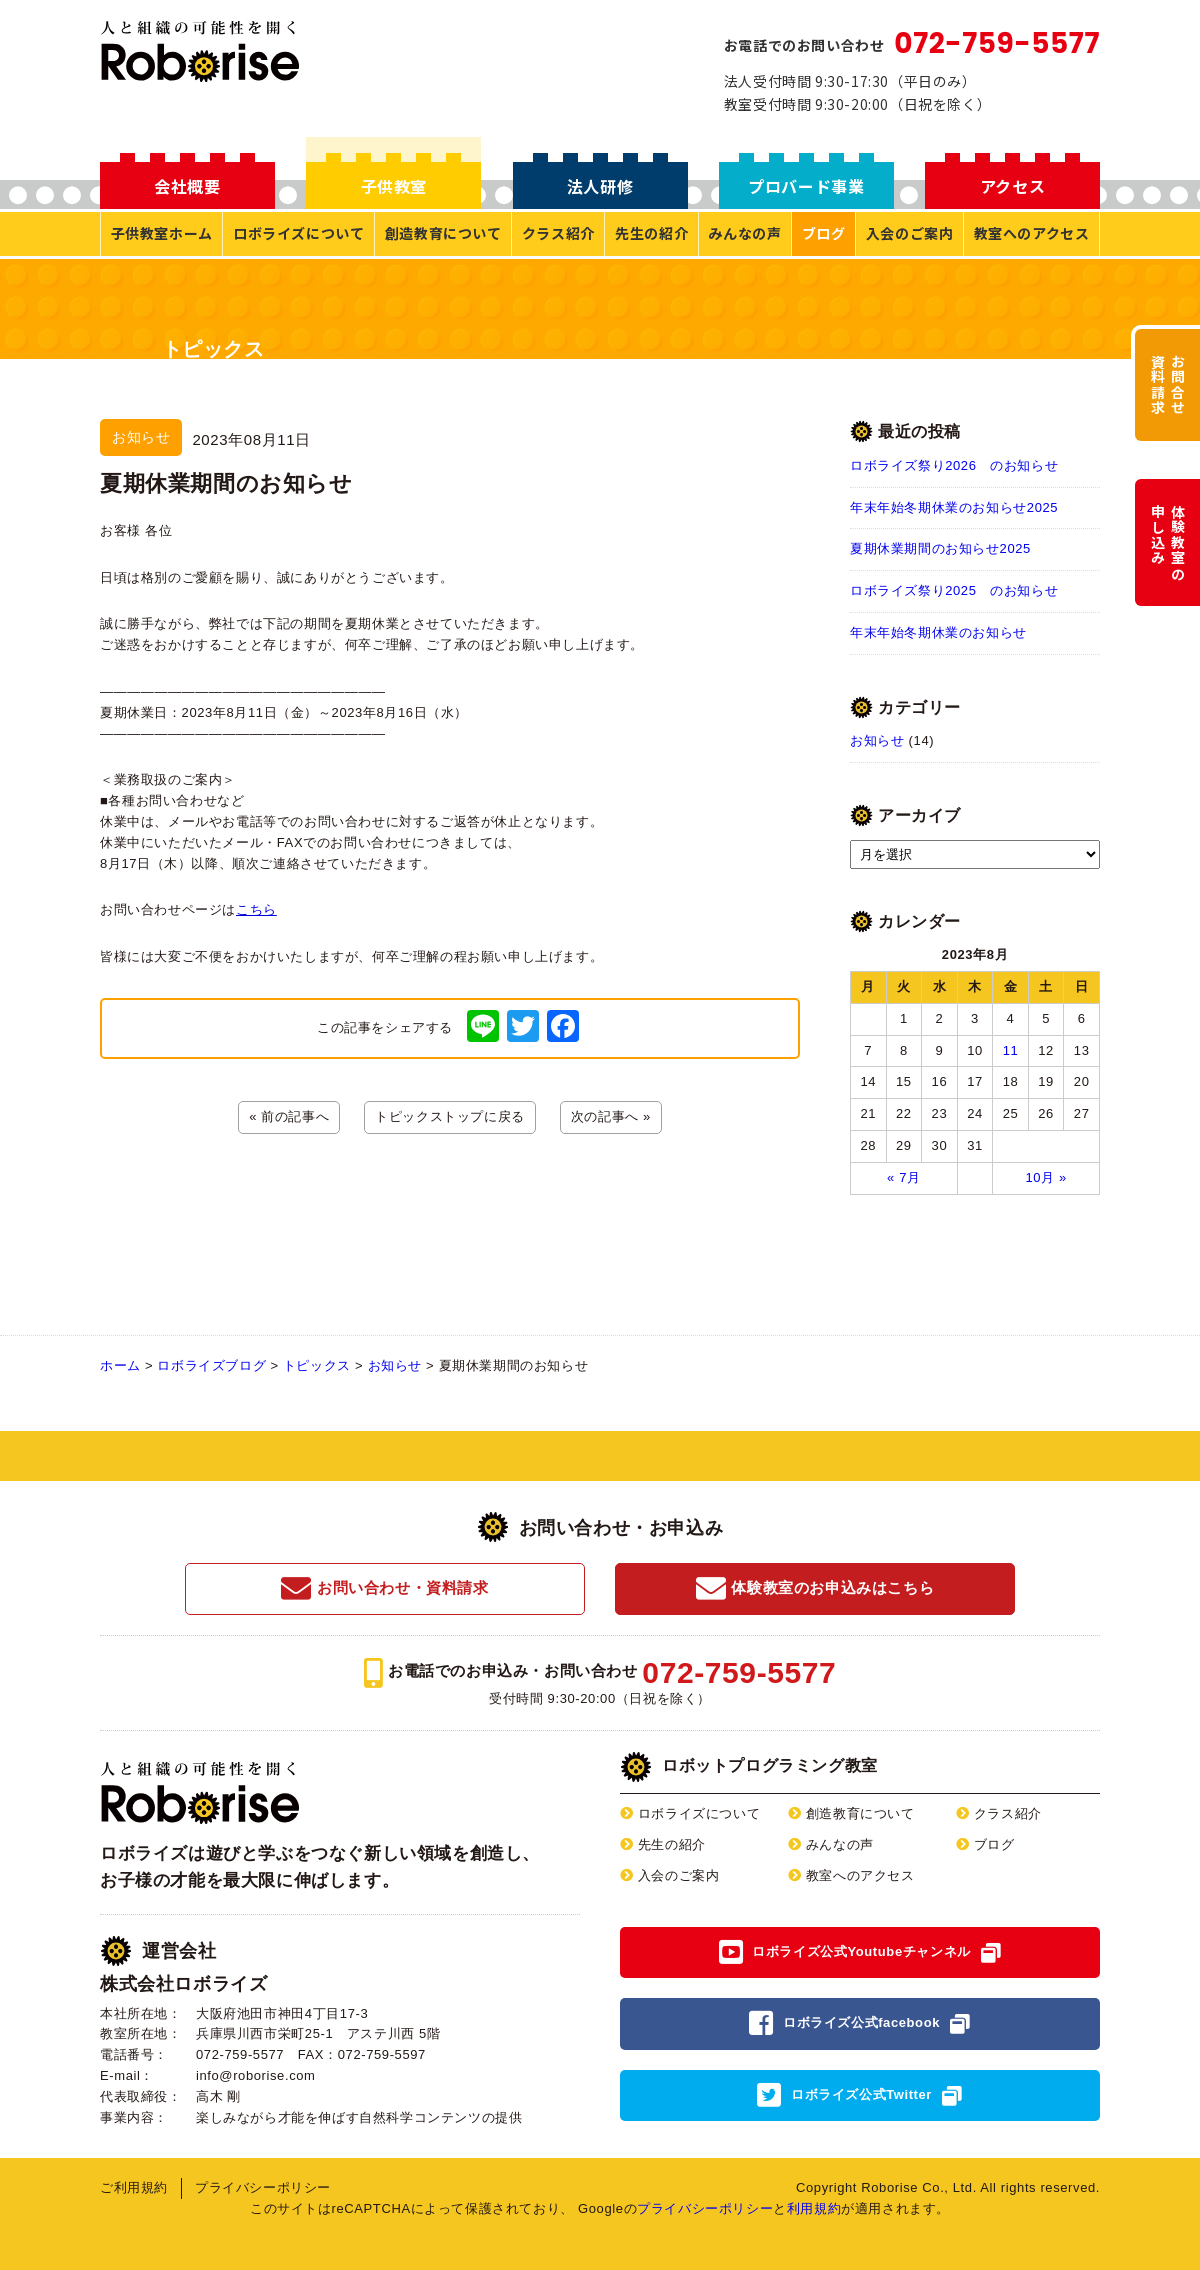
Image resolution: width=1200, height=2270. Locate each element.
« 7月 (903, 1177)
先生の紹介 (651, 233)
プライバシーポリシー (263, 2187)
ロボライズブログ (211, 1365)
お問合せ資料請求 (1168, 385)
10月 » (1045, 1177)
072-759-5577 (997, 43)
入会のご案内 (910, 233)
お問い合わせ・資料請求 (384, 1589)
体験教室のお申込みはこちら (815, 1589)
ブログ (824, 233)
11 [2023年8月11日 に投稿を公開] (1011, 1050)
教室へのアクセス (1032, 233)
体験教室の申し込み (1168, 542)
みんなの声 (744, 233)
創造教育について (443, 233)
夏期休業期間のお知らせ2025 (940, 548)
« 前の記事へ (289, 1116)
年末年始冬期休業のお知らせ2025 (954, 507)
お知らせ (877, 740)
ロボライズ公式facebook (861, 2022)
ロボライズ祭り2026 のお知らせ (954, 465)
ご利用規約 (134, 2187)
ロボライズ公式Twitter (861, 2094)
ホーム (120, 1365)
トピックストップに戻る (450, 1116)
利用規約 (814, 2208)
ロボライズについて (298, 233)
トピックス (317, 1365)
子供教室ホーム (162, 233)
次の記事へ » (611, 1116)
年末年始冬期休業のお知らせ (938, 632)
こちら (256, 909)
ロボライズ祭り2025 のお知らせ (954, 590)
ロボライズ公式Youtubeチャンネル (861, 1951)
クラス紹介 (558, 233)
